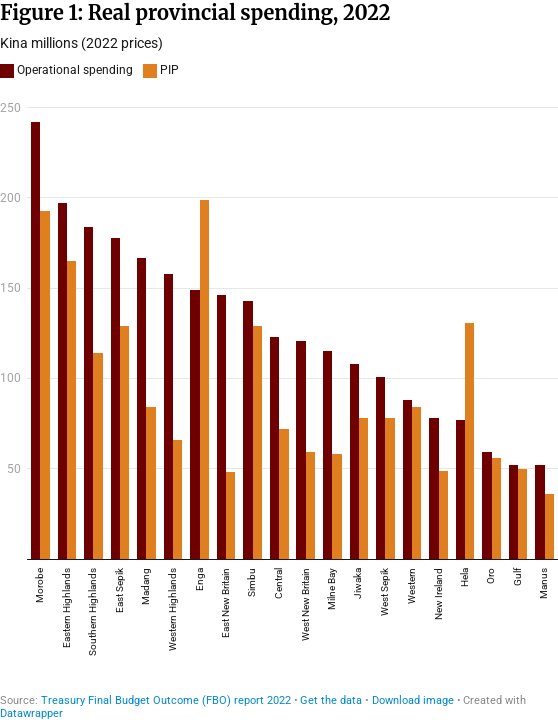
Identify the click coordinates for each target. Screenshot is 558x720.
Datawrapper (31, 713)
